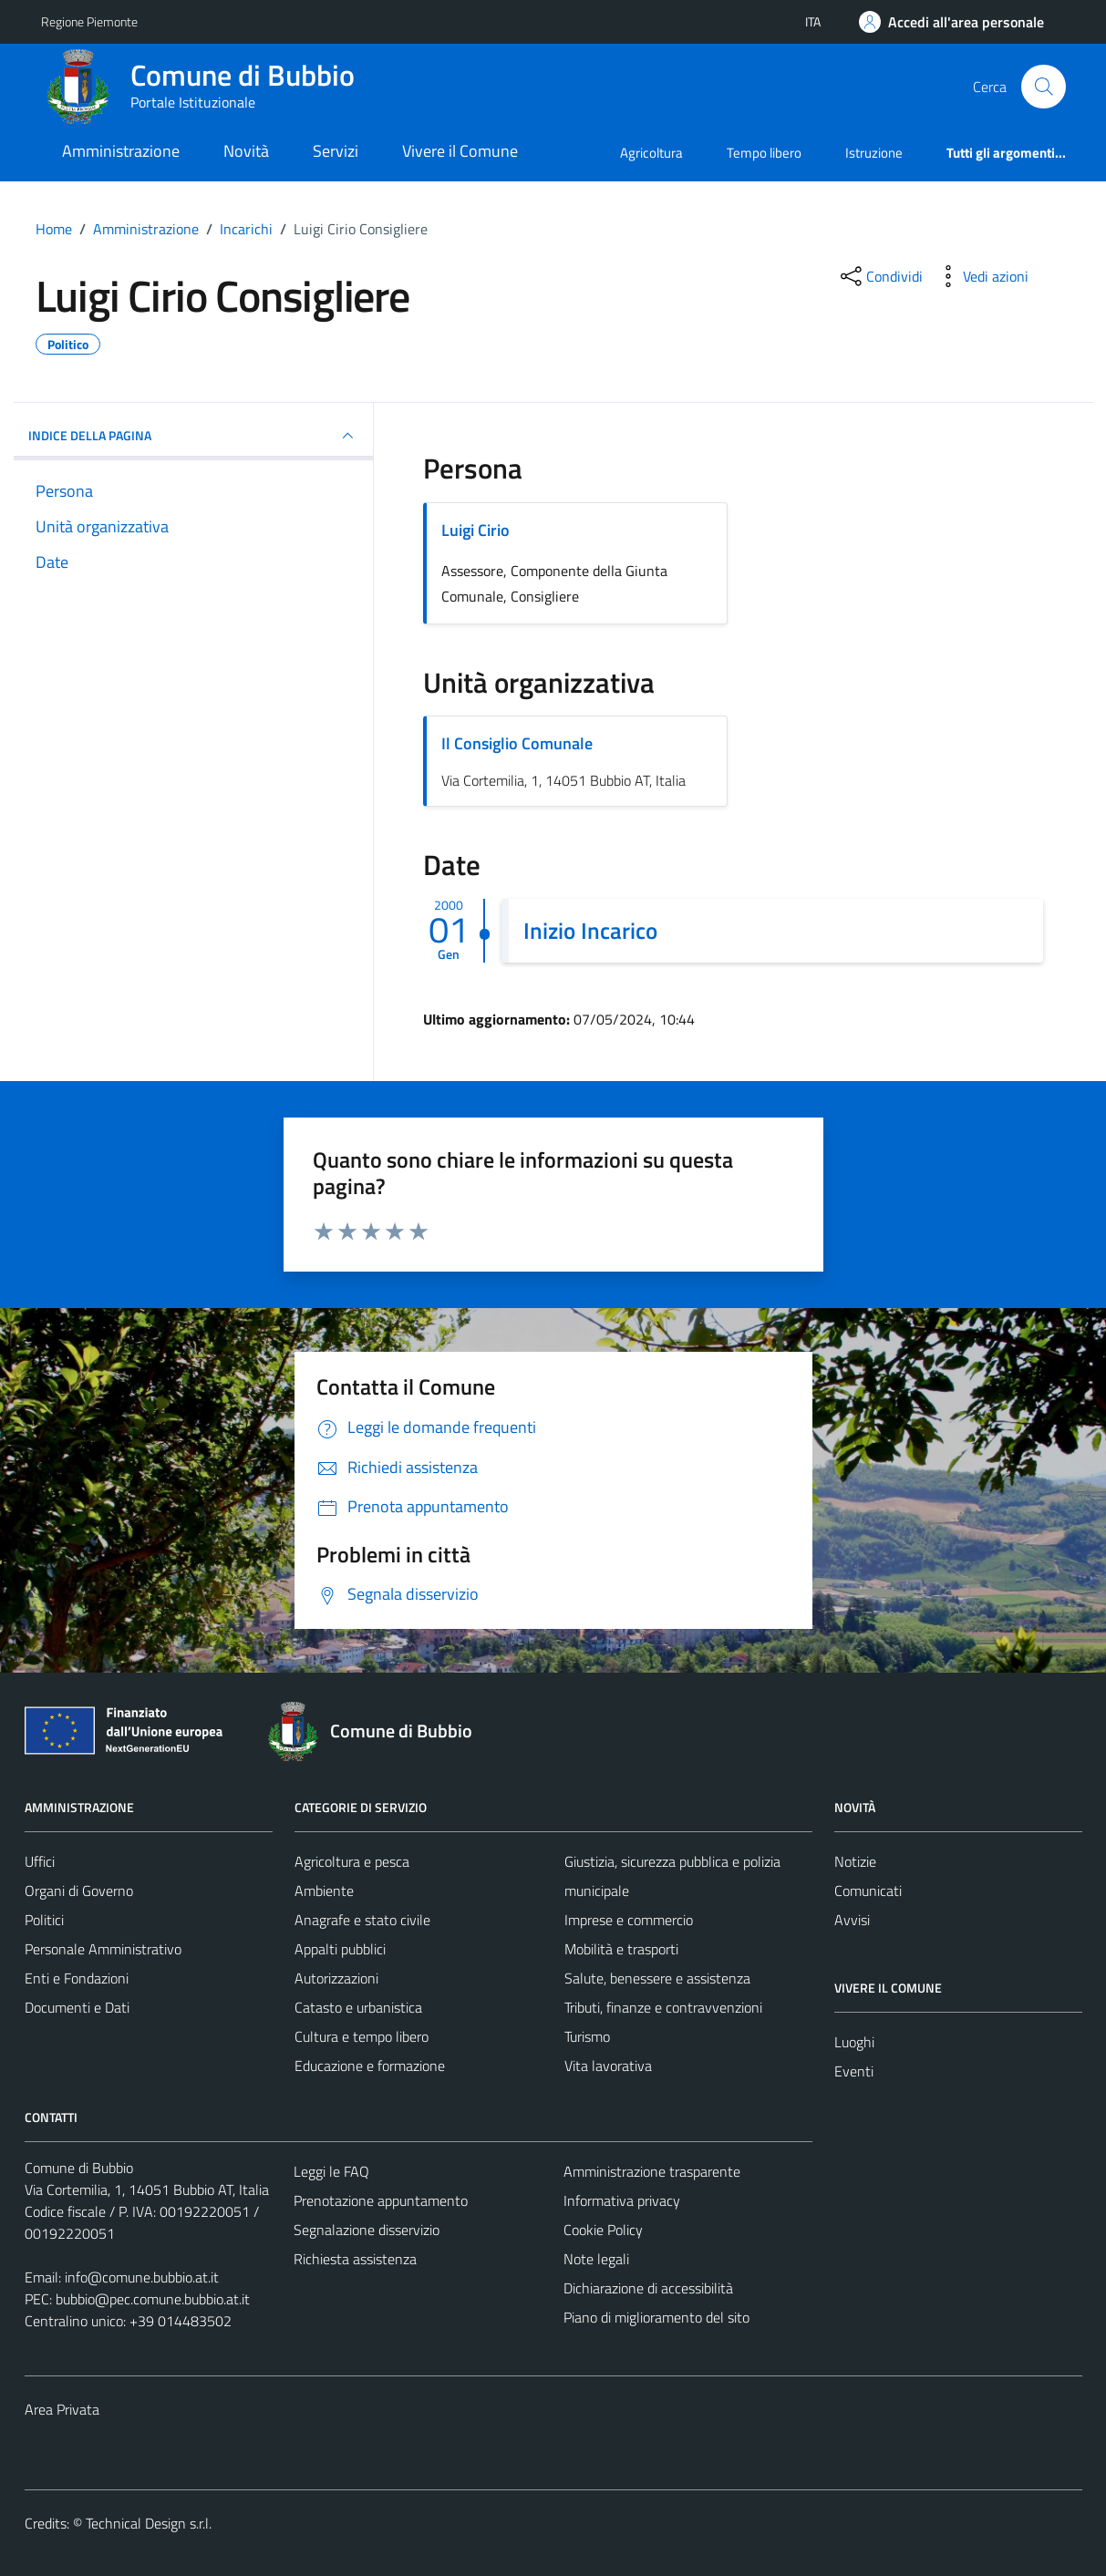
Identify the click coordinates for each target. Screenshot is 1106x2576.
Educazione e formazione (370, 2065)
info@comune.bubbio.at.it (142, 2277)
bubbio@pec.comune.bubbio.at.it (153, 2299)
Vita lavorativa (608, 2065)
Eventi (853, 2071)
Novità (246, 151)
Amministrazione (121, 151)
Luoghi (854, 2042)
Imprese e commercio (628, 1920)
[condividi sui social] (879, 276)
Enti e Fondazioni (77, 1978)
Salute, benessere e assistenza (657, 1978)
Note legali (596, 2259)
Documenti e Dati (77, 2007)
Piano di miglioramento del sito (656, 2317)
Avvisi (852, 1920)
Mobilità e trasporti (621, 1949)
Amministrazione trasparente (651, 2171)
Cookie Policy (603, 2230)
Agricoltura (651, 152)
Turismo (587, 2036)
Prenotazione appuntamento (381, 2200)
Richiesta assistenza (355, 2259)
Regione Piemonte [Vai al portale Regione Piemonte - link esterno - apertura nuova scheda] (89, 21)
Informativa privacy (621, 2200)
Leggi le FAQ (331, 2171)
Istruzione (874, 152)
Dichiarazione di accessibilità (648, 2288)
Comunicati (868, 1890)
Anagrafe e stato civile (362, 1920)
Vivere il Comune (460, 151)
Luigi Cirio (475, 530)
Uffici (40, 1861)
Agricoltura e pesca (352, 1861)
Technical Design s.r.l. (149, 2523)
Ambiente (324, 1890)
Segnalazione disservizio (366, 2230)
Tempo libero (764, 152)
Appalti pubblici (340, 1949)
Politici (44, 1920)
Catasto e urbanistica (358, 2007)
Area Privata (62, 2409)
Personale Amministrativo (103, 1949)
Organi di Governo (79, 1890)
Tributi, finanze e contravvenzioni (663, 2007)
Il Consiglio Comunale (517, 743)
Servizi (335, 151)
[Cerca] (1043, 86)
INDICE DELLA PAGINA (193, 436)
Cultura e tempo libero (362, 2036)
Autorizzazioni (336, 1978)
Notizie (855, 1861)
